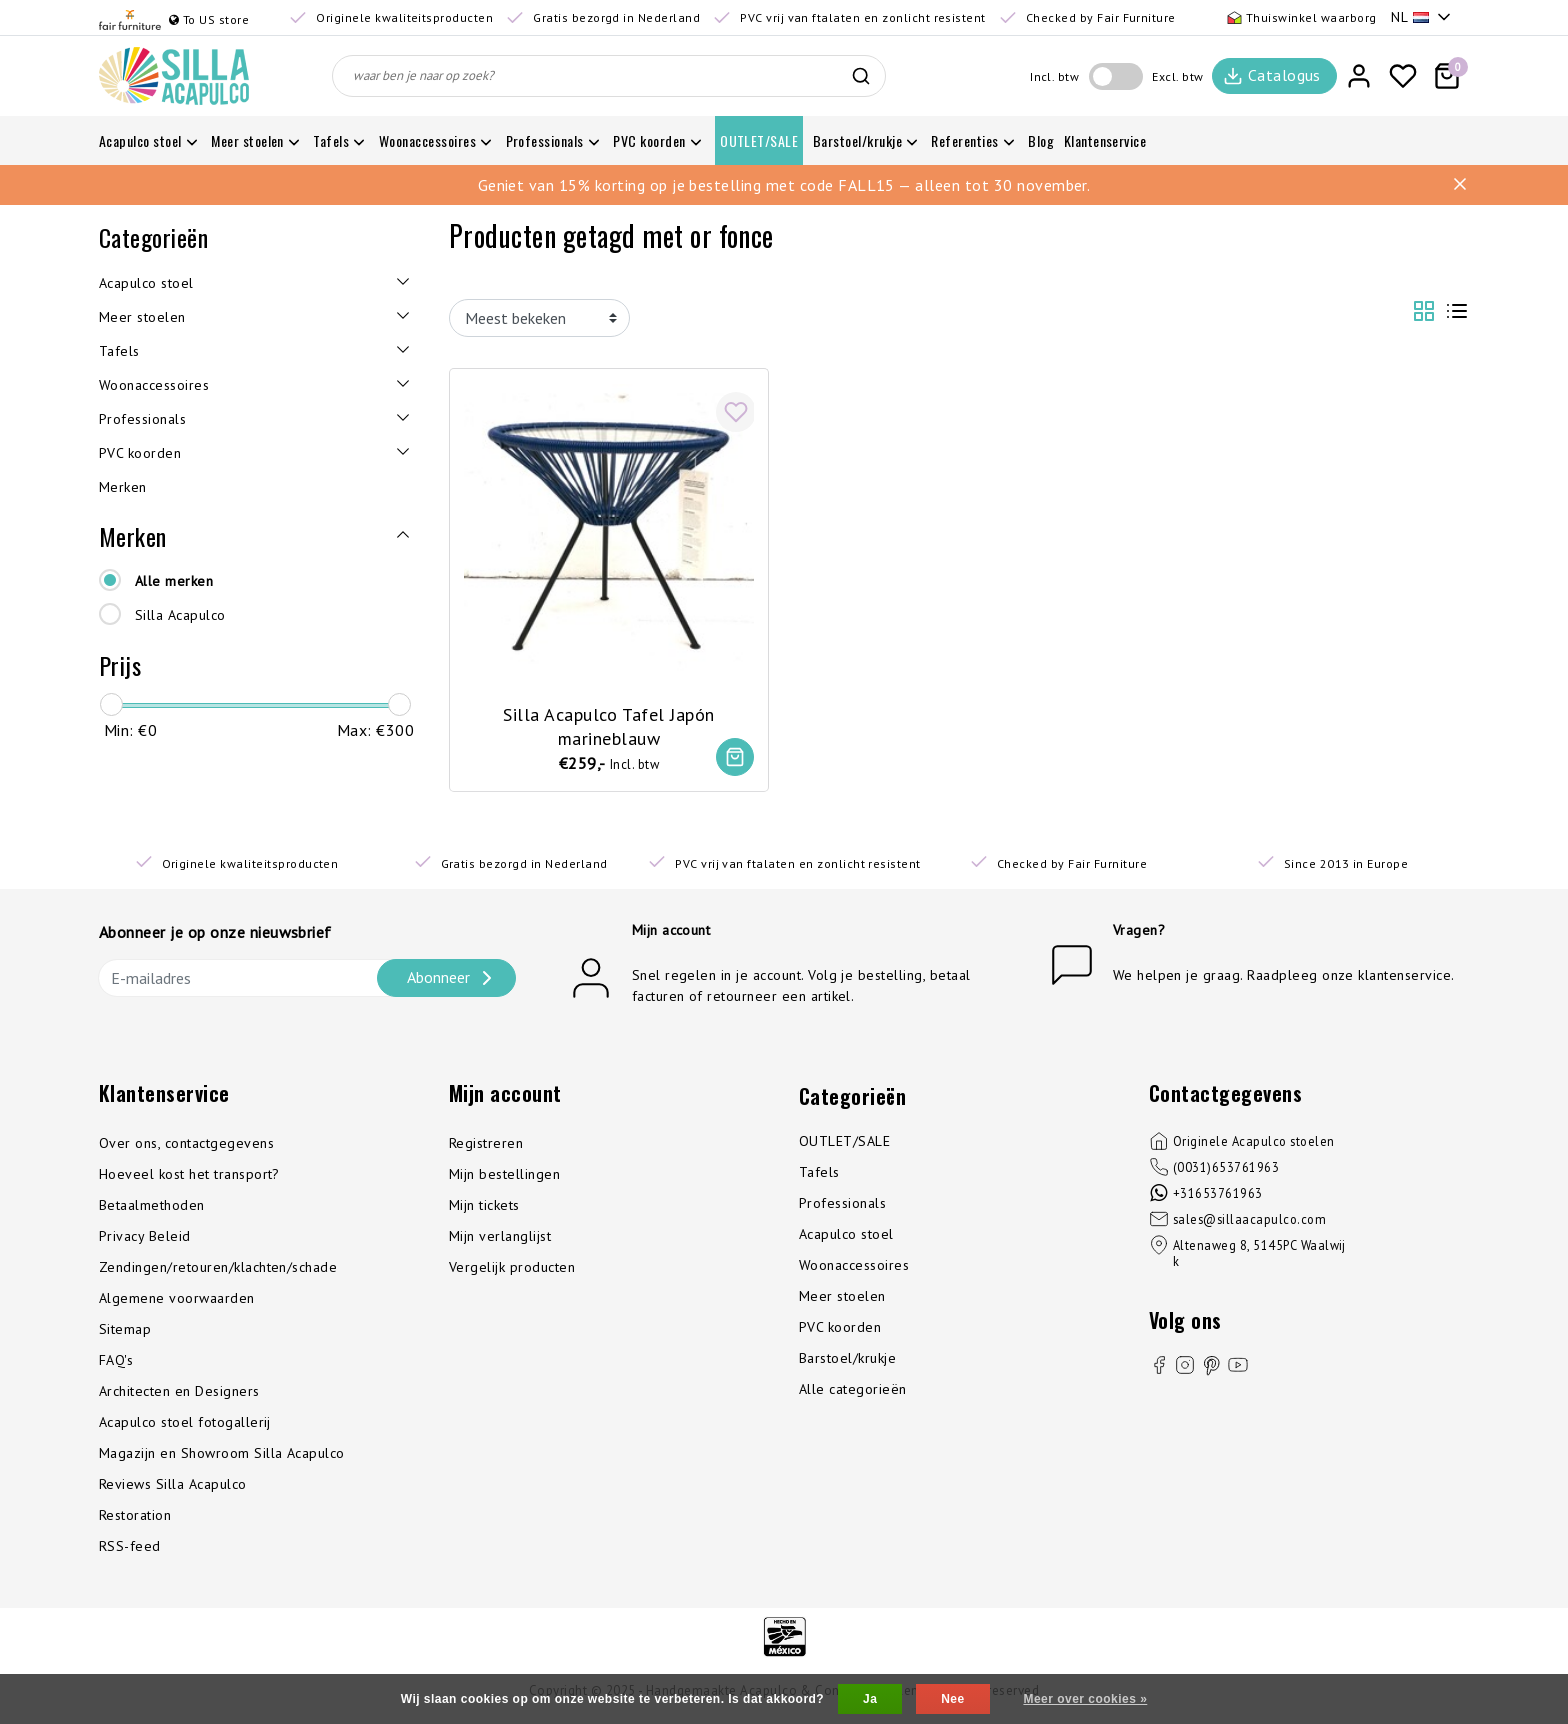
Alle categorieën (853, 1390)
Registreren (486, 1144)
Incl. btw (1054, 76)
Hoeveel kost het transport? (189, 1175)
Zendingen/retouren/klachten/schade (218, 1268)
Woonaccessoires (854, 1266)
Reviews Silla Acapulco (173, 1485)
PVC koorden (840, 1328)
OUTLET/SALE (844, 1142)
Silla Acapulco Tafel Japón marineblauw (608, 725)
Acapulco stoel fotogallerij (185, 1423)
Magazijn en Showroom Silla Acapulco (222, 1454)
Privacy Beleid (145, 1237)
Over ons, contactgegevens (186, 1144)
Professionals (842, 1204)
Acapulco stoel (846, 1235)
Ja (870, 1699)
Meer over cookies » (1085, 1699)
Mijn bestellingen (504, 1175)
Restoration (135, 1516)
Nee (952, 1699)
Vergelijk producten (512, 1268)
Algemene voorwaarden (177, 1299)
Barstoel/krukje (847, 1359)
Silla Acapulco (180, 615)
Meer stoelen (842, 1297)
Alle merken (174, 581)
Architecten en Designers (179, 1392)
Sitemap (125, 1330)
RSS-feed (130, 1547)
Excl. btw (1177, 76)
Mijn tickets (484, 1206)
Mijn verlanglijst (500, 1237)
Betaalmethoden (152, 1206)
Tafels (819, 1173)
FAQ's (116, 1361)
